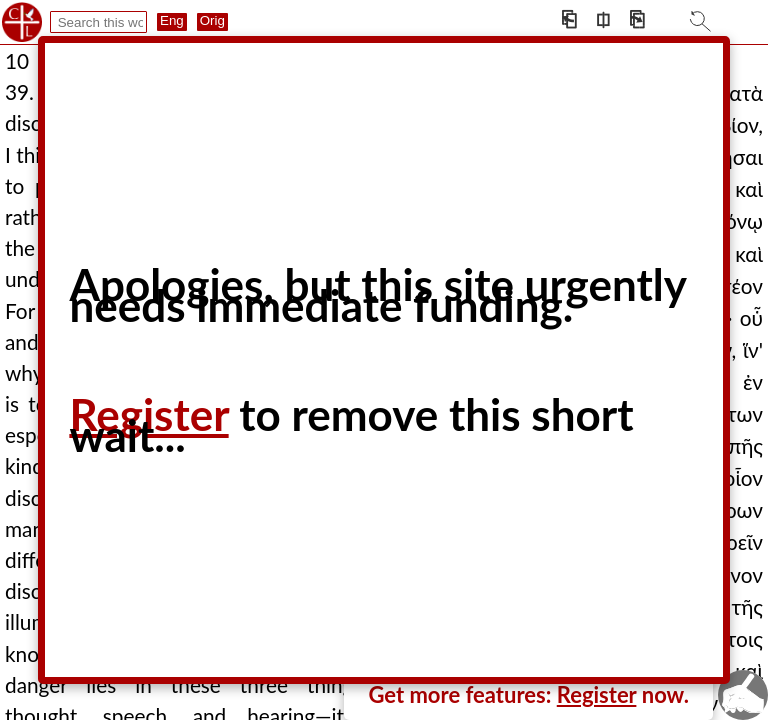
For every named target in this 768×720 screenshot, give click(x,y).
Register (597, 694)
